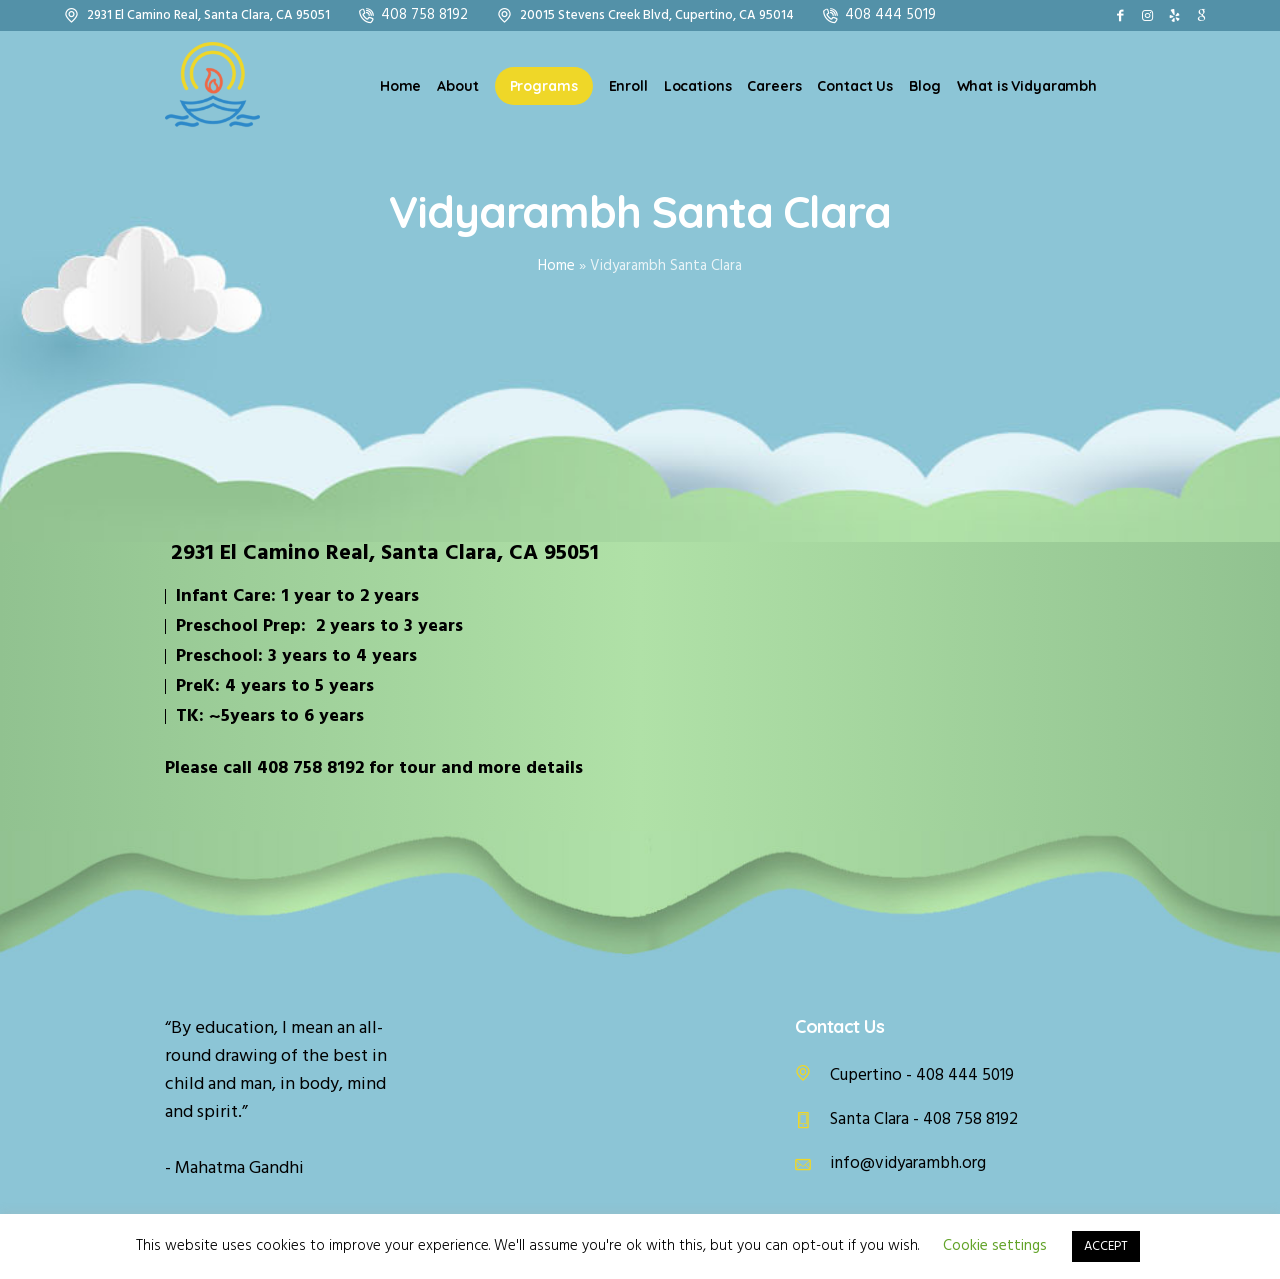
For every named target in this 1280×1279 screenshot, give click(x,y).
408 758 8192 (424, 15)
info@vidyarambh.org (908, 1163)
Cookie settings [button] (995, 1246)
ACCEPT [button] (1106, 1246)
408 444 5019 (890, 15)
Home (556, 266)
